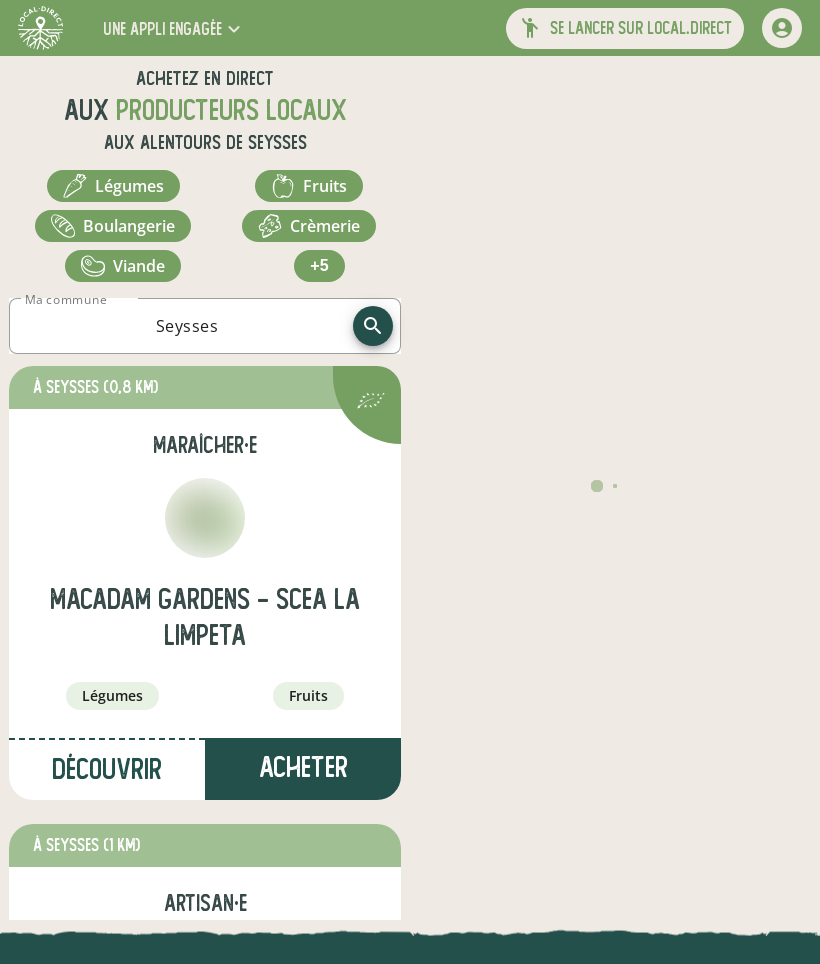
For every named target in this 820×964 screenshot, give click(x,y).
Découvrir (107, 769)
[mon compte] (782, 28)
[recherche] (373, 326)
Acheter (303, 767)
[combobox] (187, 326)
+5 (319, 265)
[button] (174, 28)
